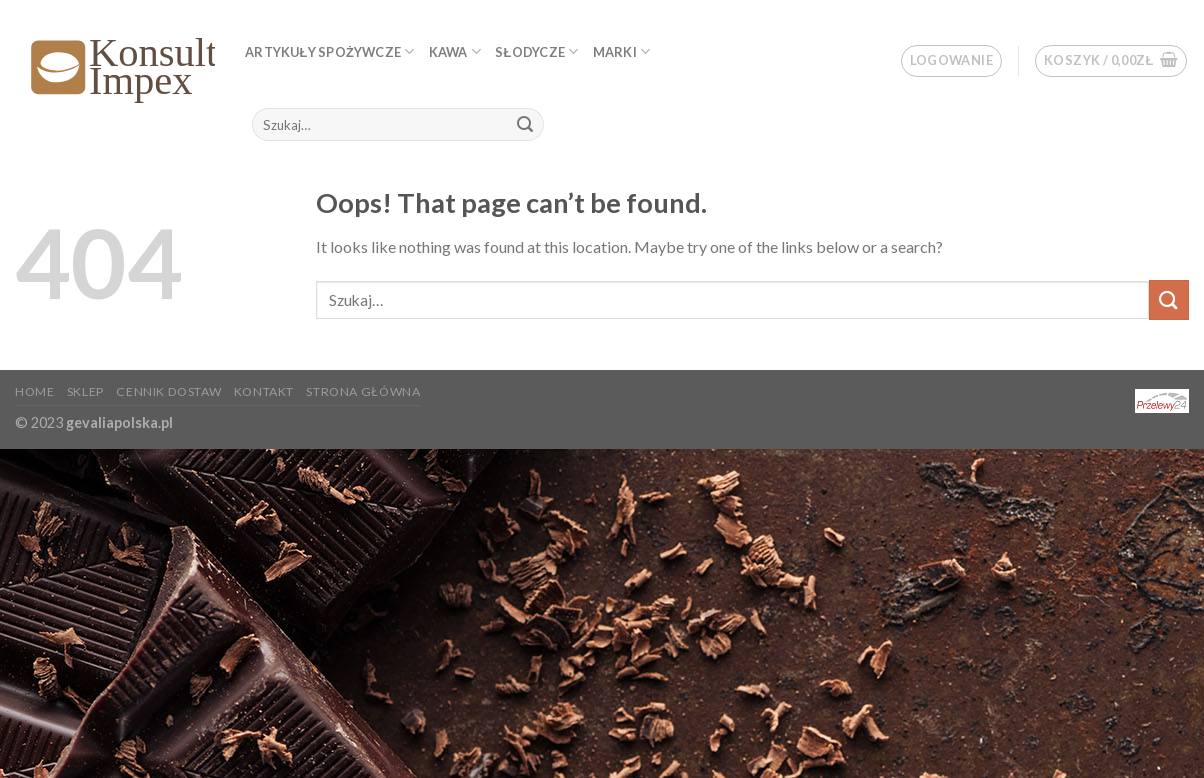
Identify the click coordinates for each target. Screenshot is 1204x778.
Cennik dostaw (168, 391)
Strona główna (363, 391)
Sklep (85, 391)
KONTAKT (264, 391)
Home (34, 391)
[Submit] (525, 125)
